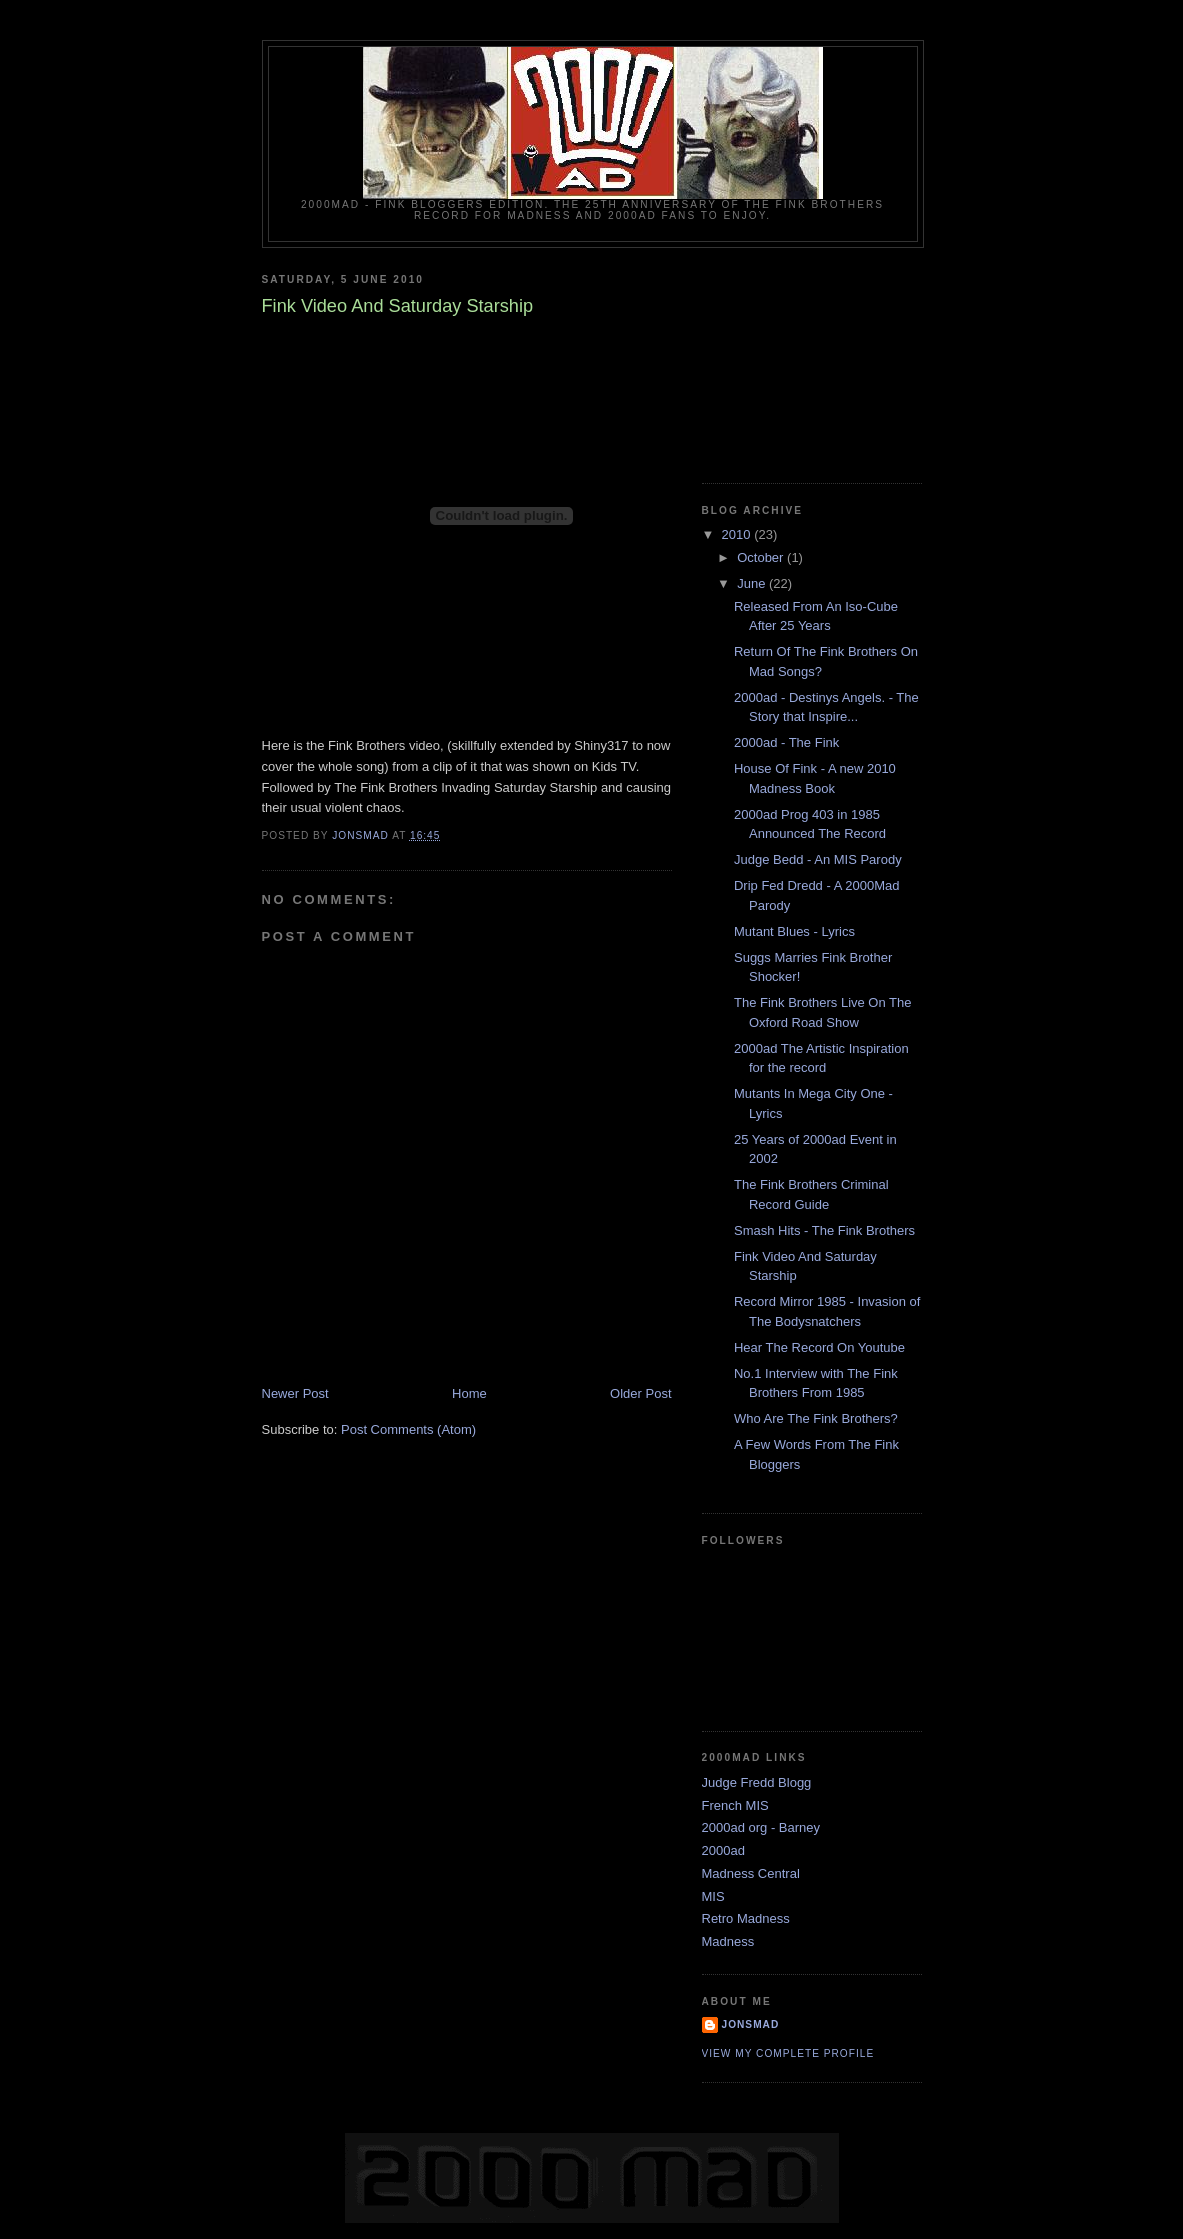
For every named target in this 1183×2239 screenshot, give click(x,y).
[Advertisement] (802, 358)
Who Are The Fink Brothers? (816, 1418)
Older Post (640, 1393)
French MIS (735, 1805)
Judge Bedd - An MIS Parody (818, 859)
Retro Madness (746, 1918)
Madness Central (751, 1873)
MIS (713, 1896)
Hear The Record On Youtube (819, 1347)
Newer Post (295, 1393)
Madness (728, 1941)
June (753, 583)
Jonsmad (751, 2024)
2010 (738, 534)
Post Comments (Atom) (408, 1429)
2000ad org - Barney (761, 1827)
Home (469, 1393)
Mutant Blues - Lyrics (794, 931)
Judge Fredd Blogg (757, 1782)
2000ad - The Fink (786, 742)
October (762, 557)
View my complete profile (788, 2053)
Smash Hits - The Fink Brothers (824, 1230)
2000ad (723, 1850)
